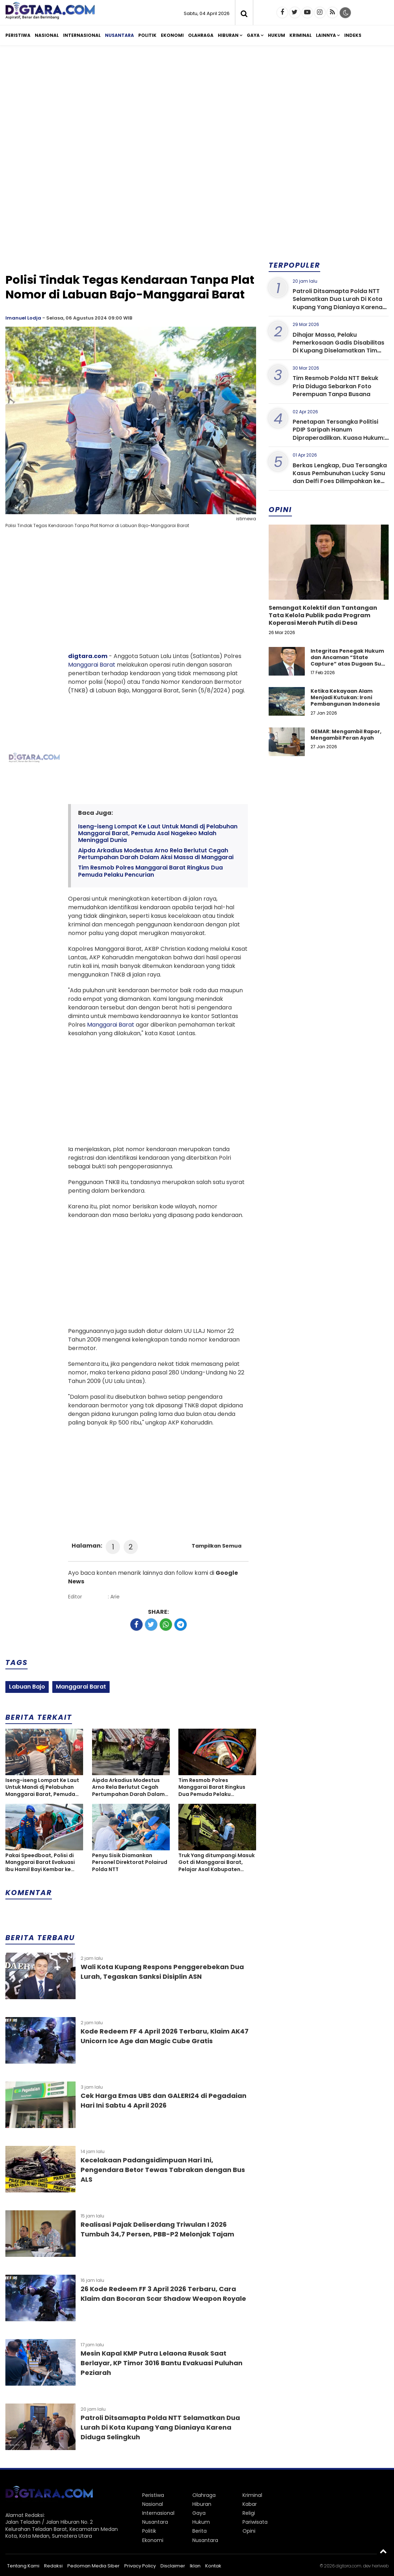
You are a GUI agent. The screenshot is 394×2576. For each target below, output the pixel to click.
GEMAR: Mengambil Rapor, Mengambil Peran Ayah (346, 734)
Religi (248, 2513)
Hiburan (228, 35)
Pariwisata (255, 2522)
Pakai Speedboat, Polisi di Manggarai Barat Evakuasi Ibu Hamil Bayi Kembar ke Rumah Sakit (40, 1862)
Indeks (352, 35)
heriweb (380, 2566)
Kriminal (300, 35)
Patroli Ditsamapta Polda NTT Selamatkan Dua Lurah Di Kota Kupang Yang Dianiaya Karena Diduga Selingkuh (160, 2427)
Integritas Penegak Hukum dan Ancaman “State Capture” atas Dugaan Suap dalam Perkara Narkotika (349, 660)
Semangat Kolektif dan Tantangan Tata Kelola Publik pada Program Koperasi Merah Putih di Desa (323, 615)
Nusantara (119, 35)
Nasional (47, 35)
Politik (147, 35)
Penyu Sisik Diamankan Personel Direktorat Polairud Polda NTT (129, 1862)
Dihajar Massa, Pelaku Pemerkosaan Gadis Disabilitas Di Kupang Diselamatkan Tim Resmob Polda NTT (338, 347)
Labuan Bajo (27, 1687)
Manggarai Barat (91, 665)
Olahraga (200, 35)
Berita (199, 2530)
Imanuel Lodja (23, 318)
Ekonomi (172, 35)
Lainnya (326, 35)
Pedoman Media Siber (93, 2565)
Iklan (195, 2565)
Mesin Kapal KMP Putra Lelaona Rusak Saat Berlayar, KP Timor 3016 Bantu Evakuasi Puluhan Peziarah (161, 2363)
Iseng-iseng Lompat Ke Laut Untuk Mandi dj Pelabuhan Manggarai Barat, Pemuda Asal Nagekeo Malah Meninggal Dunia (157, 833)
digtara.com (87, 656)
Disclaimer (172, 2565)
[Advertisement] (197, 107)
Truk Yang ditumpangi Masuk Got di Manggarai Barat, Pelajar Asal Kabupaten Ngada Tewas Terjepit (216, 1862)
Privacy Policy (140, 2565)
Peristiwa (17, 35)
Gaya (253, 35)
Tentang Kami (23, 2565)
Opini (248, 2530)
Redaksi (53, 2565)
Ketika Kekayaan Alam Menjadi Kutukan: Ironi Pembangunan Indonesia (345, 697)
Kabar (249, 2504)
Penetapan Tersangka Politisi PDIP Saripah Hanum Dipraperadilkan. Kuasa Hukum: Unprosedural (339, 434)
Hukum (276, 35)
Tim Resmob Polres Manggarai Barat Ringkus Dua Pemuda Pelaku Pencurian (150, 871)
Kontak (213, 2565)
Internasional (82, 35)
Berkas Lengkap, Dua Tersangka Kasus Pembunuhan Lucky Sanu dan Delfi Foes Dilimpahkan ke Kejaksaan (340, 477)
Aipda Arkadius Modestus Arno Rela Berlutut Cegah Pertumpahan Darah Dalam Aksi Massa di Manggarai (156, 854)
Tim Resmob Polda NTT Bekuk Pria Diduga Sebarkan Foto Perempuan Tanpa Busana (335, 386)
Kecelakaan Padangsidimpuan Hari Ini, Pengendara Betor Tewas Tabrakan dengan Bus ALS (163, 2170)
